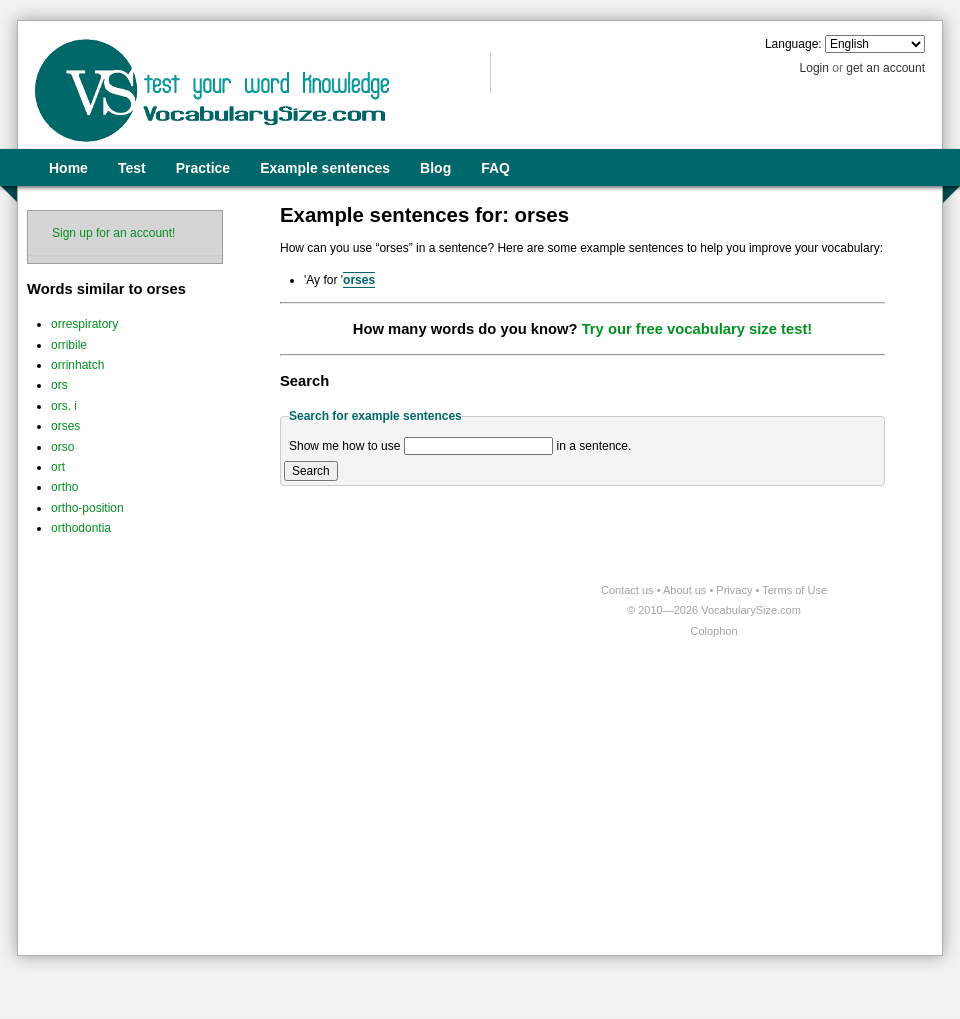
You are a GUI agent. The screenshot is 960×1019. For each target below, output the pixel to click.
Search (311, 471)
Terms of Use (794, 590)
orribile (69, 345)
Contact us (629, 590)
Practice (203, 168)
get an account (885, 68)
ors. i (64, 406)
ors (59, 385)
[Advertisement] (218, 798)
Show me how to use (344, 446)
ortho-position (87, 508)
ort (58, 467)
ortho (64, 487)
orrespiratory (84, 324)
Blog (435, 168)
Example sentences (325, 168)
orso (62, 447)
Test (132, 168)
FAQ (495, 168)
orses (65, 426)
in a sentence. (594, 446)
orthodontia (81, 528)
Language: (793, 44)
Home (68, 168)
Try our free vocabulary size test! (697, 329)
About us (686, 590)
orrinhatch (77, 365)
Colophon (713, 631)
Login (814, 68)
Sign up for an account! (113, 233)
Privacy (735, 590)
